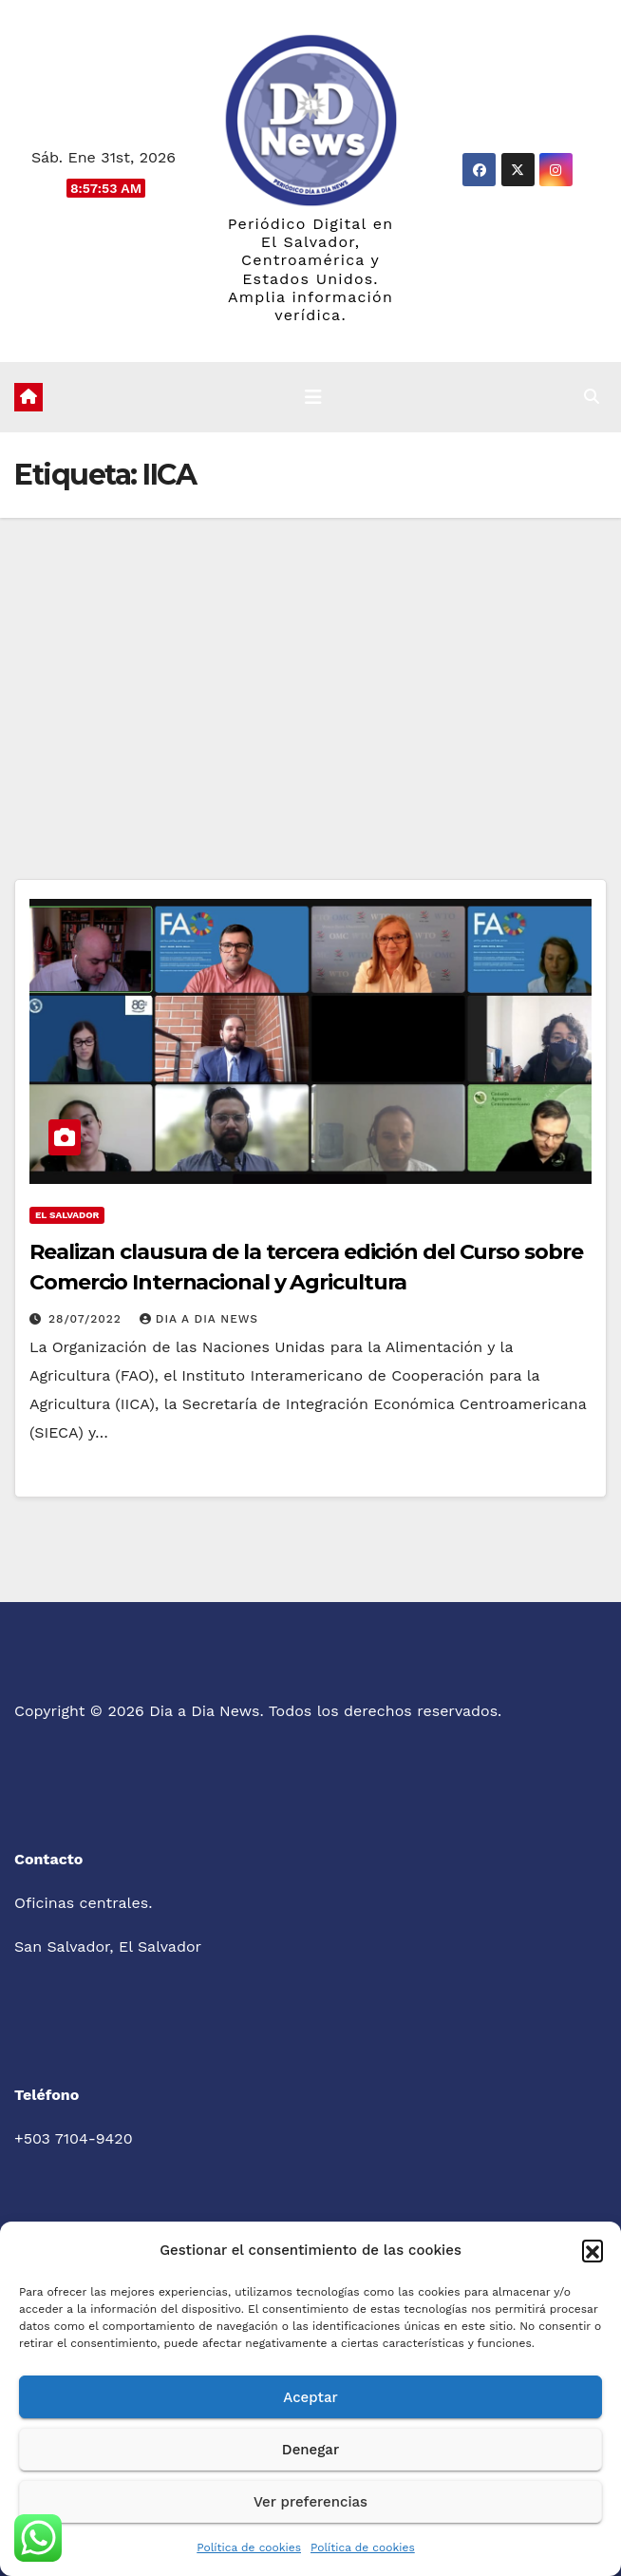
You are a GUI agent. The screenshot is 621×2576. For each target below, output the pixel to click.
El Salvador (67, 1215)
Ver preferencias (310, 2501)
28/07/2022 (87, 1319)
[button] (592, 2250)
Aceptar (310, 2397)
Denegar (310, 2449)
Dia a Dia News (199, 1319)
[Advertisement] (310, 660)
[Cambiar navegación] (313, 397)
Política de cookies (249, 2547)
